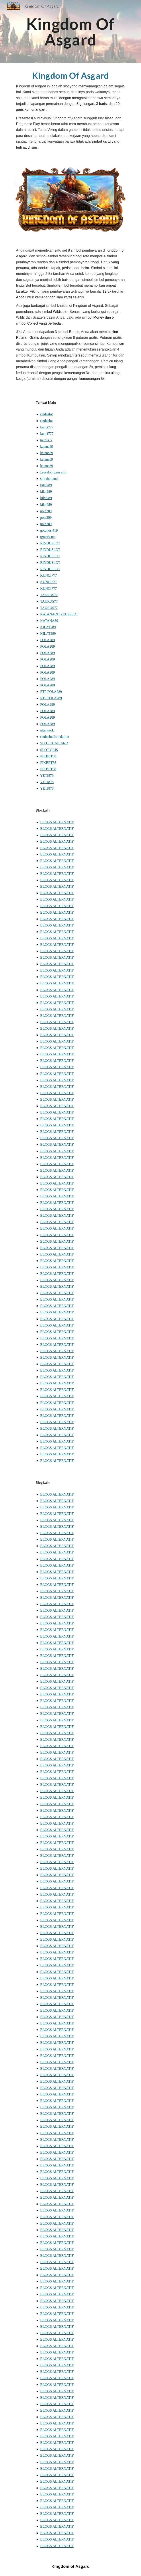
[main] (70, 31)
